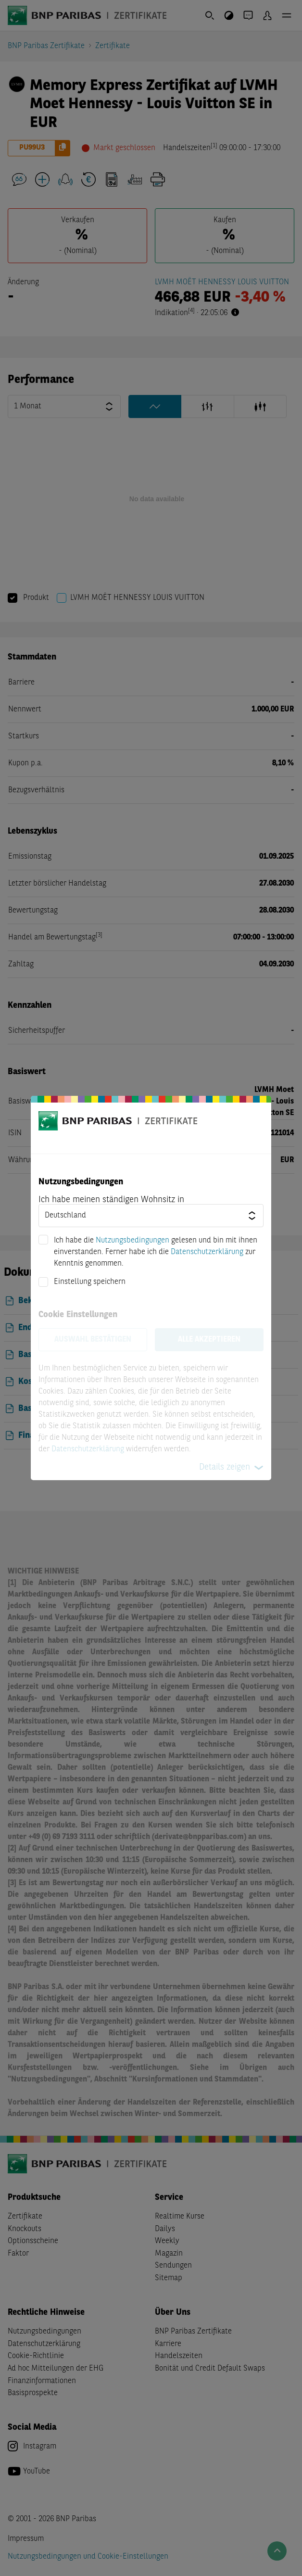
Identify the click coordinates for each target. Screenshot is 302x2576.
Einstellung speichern (90, 1282)
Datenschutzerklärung (207, 1252)
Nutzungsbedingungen (132, 1240)
